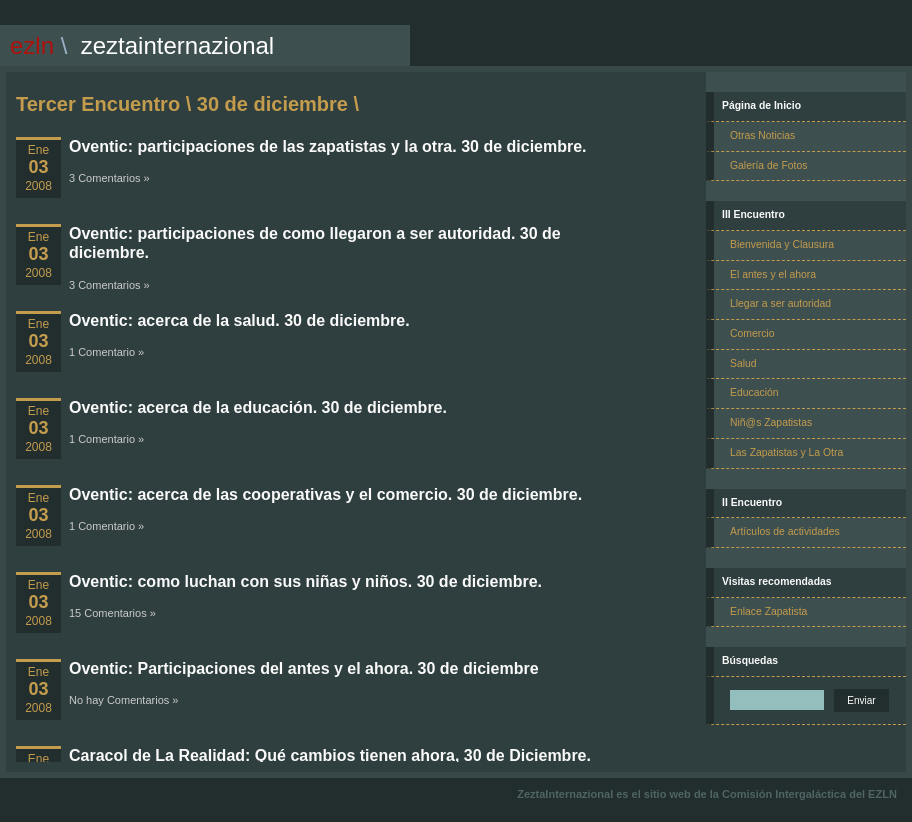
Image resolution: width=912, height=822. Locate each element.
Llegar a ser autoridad (780, 303)
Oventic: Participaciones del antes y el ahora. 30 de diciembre (304, 668)
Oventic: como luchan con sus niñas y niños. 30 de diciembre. (305, 581)
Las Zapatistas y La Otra (786, 452)
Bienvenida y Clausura (782, 244)
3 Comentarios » (109, 178)
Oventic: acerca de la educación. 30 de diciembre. (258, 407)
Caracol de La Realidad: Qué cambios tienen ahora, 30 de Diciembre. (330, 755)
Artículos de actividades (785, 531)
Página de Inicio (761, 105)
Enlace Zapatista (768, 611)
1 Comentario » (106, 352)
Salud (743, 363)
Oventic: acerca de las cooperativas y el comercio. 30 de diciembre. (325, 494)
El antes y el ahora (773, 274)
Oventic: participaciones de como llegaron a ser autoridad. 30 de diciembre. (315, 243)
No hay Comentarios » (123, 700)
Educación (754, 392)
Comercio (752, 333)
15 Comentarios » (112, 613)
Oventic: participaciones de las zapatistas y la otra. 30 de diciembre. (328, 146)
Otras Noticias (762, 135)
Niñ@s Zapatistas (771, 422)
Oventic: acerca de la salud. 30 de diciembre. (239, 320)
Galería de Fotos (768, 165)
